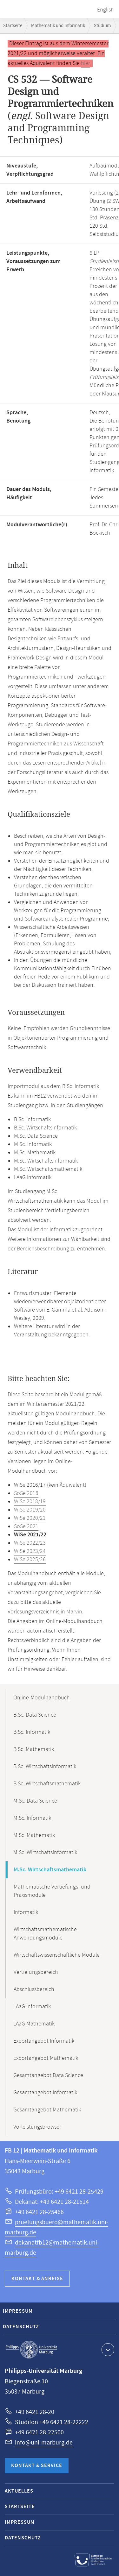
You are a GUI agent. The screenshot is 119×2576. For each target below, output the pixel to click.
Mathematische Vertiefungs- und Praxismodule (52, 1891)
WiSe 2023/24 (30, 1551)
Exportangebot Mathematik (45, 2058)
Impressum (18, 2311)
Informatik (26, 1912)
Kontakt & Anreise (37, 2278)
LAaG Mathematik (34, 2024)
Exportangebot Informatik (43, 2041)
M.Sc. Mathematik (34, 1835)
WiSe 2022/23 (30, 1543)
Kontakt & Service (36, 2465)
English (105, 10)
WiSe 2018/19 (30, 1501)
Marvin (74, 1612)
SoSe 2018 (26, 1493)
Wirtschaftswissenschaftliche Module (57, 1955)
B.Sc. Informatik (31, 1732)
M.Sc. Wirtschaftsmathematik (50, 1870)
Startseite (12, 26)
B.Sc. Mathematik (33, 1749)
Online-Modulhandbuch (41, 1698)
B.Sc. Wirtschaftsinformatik (44, 1766)
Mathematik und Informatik (58, 26)
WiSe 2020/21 (30, 1518)
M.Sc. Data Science (35, 1801)
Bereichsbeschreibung (43, 1249)
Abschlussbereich (34, 1989)
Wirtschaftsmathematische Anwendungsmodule (45, 1934)
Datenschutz (21, 2326)
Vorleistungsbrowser (37, 2127)
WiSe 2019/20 (30, 1510)
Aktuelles (19, 2491)
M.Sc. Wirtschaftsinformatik (45, 1852)
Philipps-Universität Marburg (31, 2350)
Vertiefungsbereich (36, 1972)
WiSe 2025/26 (30, 1559)
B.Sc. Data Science (34, 1715)
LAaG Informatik (32, 2006)
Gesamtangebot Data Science (48, 2075)
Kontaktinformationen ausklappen (107, 2349)
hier (85, 63)
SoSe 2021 (26, 1526)
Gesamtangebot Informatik (45, 2092)
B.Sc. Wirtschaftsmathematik (47, 1784)
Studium (102, 26)
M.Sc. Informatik (32, 1818)
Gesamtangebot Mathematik (47, 2110)
